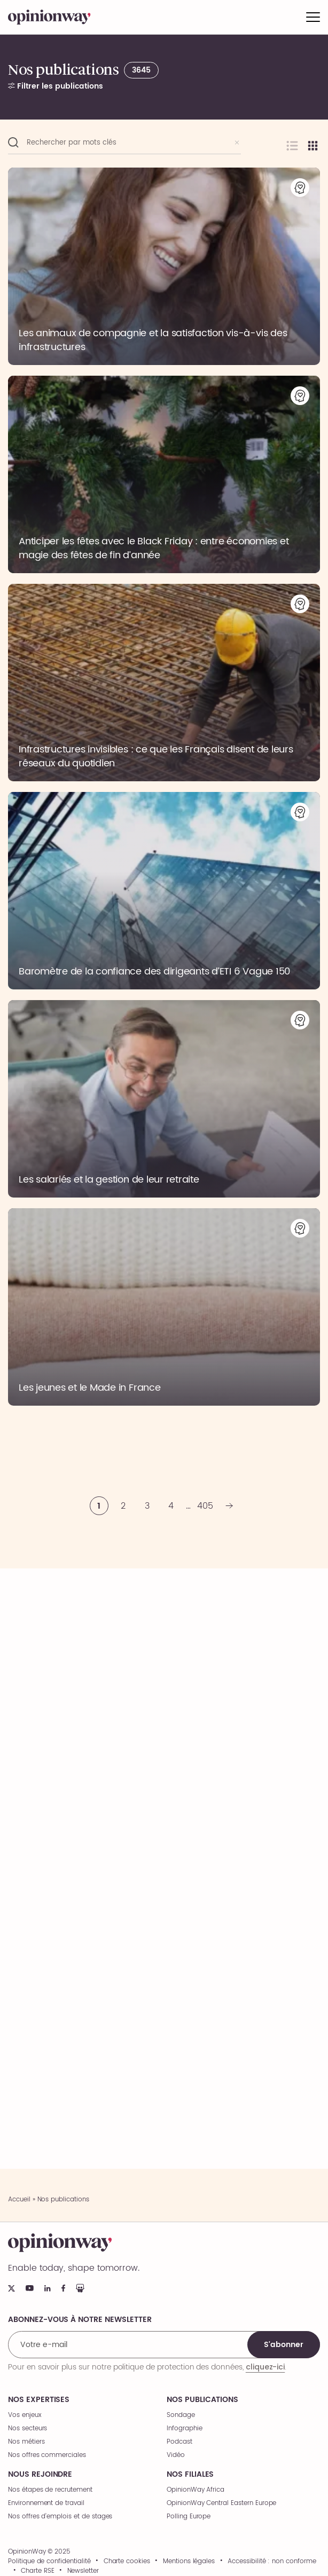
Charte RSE (37, 2571)
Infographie (184, 2428)
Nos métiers (26, 2442)
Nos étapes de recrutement (50, 2490)
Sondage (181, 2415)
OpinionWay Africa (195, 2490)
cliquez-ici (265, 2366)
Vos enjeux (25, 2415)
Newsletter (83, 2571)
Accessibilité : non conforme (272, 2561)
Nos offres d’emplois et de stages (60, 2516)
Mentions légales (189, 2561)
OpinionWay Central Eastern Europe (221, 2503)
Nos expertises (38, 2400)
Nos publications (202, 2400)
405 (205, 1506)
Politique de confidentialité (49, 2561)
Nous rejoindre (40, 2474)
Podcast (179, 2442)
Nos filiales (190, 2474)
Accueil (19, 2199)
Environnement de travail (46, 2503)
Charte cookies (127, 2561)
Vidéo (176, 2455)
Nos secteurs (27, 2428)
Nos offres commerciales (47, 2455)
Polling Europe (188, 2516)
